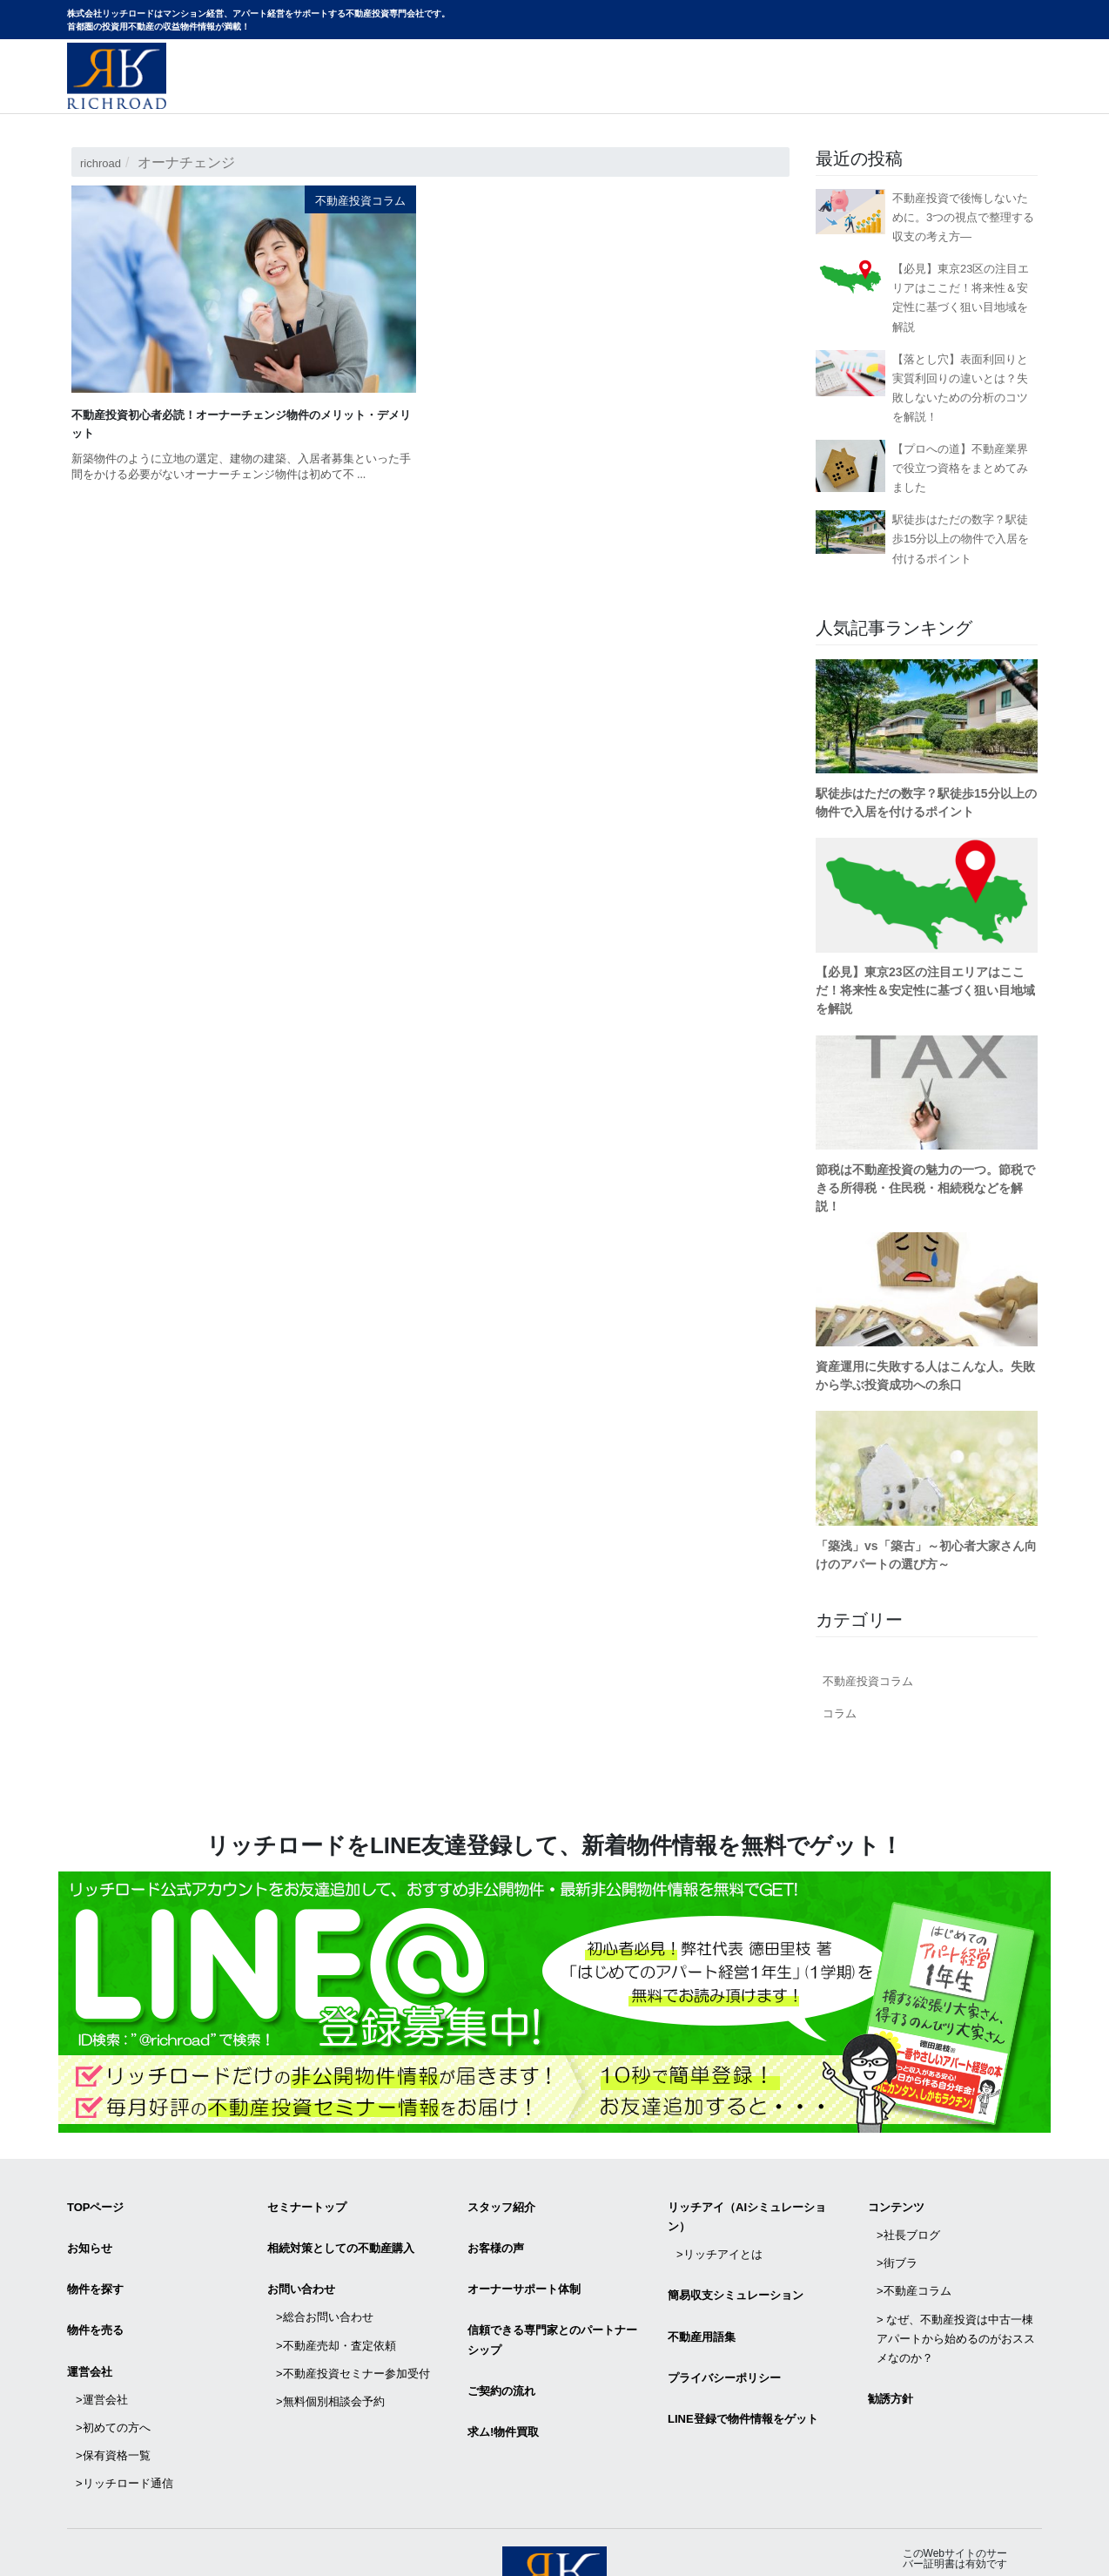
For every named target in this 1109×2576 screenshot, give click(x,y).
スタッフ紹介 (501, 2202)
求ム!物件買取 (503, 2384)
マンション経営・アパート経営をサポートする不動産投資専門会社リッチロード (116, 76)
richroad (105, 162)
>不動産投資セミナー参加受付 (353, 2325)
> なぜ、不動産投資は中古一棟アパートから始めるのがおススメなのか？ (956, 2299)
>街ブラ (897, 2241)
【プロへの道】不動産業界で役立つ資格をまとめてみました (960, 468)
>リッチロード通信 (124, 2409)
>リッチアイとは (719, 2241)
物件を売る (95, 2299)
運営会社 (89, 2332)
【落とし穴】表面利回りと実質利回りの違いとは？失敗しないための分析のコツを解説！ (960, 388)
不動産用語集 (702, 2306)
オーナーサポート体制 (524, 2267)
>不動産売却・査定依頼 (336, 2306)
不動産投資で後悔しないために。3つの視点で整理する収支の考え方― (963, 217)
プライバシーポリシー (724, 2338)
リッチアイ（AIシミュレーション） (747, 2212)
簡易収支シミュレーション (735, 2273)
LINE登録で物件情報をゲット (743, 2370)
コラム (840, 1713)
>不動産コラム (914, 2260)
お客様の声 (495, 2235)
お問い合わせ (995, 93)
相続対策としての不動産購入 (340, 2235)
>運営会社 (102, 2351)
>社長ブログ (908, 2222)
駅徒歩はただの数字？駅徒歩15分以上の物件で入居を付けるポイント (960, 538)
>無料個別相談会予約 (330, 2344)
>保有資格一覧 (113, 2390)
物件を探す (95, 2267)
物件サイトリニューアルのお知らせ (816, 93)
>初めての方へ (113, 2370)
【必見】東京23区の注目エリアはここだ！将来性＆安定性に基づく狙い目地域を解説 (960, 297)
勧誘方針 (890, 2350)
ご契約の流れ (501, 2351)
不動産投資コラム (350, 199)
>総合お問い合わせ (324, 2286)
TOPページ (95, 2202)
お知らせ (89, 2235)
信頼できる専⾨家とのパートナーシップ (552, 2309)
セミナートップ (306, 2202)
